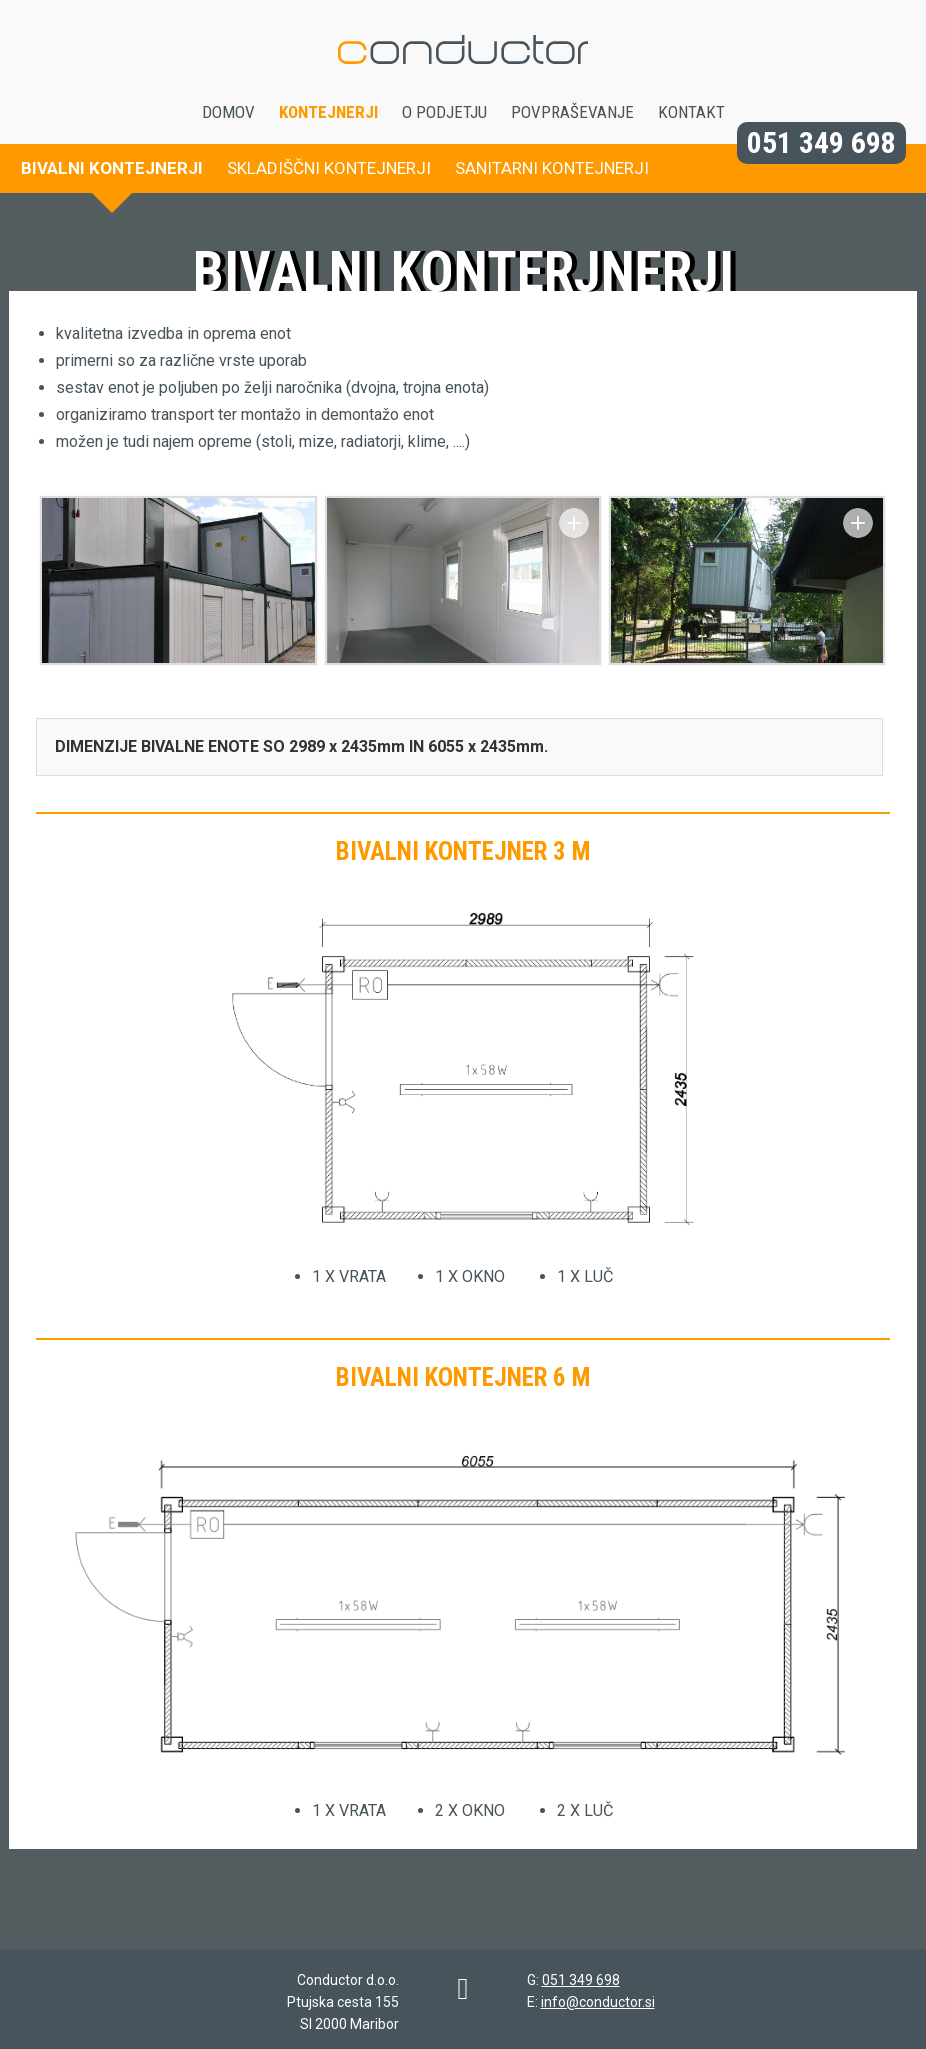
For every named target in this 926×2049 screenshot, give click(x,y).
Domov (228, 112)
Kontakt (691, 112)
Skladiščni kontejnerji (329, 168)
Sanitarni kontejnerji (552, 168)
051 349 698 (821, 142)
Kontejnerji (328, 112)
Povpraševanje (572, 112)
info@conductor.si (598, 2002)
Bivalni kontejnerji (112, 168)
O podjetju (444, 112)
